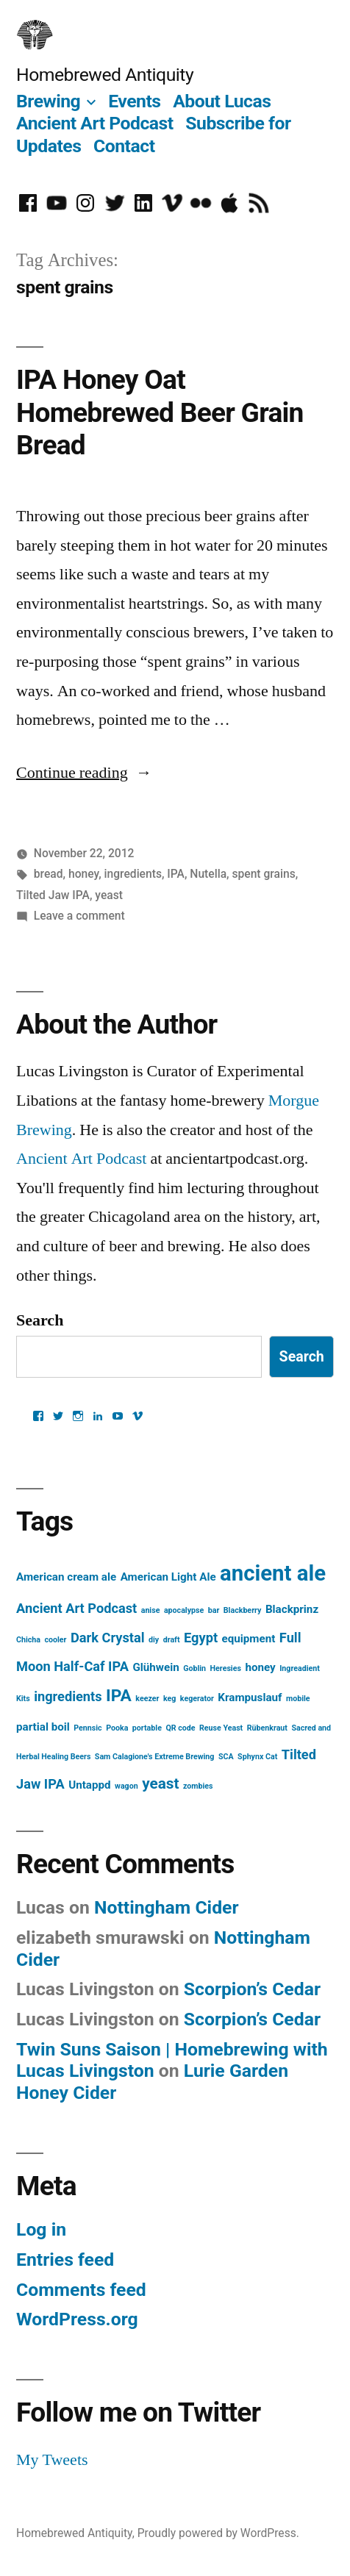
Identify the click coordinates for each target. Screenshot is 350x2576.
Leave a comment (79, 916)
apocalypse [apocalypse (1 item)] (184, 1610)
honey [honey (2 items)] (260, 1667)
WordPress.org (77, 2319)
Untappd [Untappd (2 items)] (89, 1785)
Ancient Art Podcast (95, 123)
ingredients (133, 874)
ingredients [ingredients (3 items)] (67, 1696)
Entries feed (65, 2259)
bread (48, 874)
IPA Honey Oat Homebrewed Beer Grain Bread (160, 412)
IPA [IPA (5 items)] (119, 1696)
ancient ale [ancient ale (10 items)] (273, 1573)
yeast (109, 895)
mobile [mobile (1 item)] (298, 1698)
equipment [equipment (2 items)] (249, 1638)
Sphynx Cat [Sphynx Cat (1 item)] (257, 1756)
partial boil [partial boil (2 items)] (43, 1727)
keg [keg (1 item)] (169, 1698)
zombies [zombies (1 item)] (198, 1786)
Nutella (208, 874)
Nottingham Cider (166, 1907)
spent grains (263, 874)
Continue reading (84, 772)
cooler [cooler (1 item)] (55, 1640)
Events (134, 101)
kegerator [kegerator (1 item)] (197, 1698)
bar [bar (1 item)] (214, 1610)
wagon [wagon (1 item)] (126, 1786)
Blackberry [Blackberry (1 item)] (243, 1610)
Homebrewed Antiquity (104, 74)
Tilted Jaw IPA (53, 895)
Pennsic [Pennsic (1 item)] (87, 1728)
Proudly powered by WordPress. (218, 2533)
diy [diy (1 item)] (154, 1640)
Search (39, 1320)
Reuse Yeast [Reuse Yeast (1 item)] (221, 1728)
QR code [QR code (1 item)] (180, 1728)
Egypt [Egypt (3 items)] (201, 1637)
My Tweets (52, 2460)
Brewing (48, 101)
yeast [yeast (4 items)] (160, 1783)
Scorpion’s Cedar (252, 1989)
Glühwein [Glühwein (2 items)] (155, 1667)
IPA (176, 874)
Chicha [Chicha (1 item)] (28, 1640)
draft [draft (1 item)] (171, 1640)
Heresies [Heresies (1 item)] (225, 1668)
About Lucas (222, 101)
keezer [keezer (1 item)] (147, 1698)
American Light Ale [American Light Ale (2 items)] (168, 1577)
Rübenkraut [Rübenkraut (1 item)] (267, 1728)
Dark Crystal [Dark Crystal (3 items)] (108, 1637)
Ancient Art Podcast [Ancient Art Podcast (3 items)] (76, 1608)
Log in (41, 2229)
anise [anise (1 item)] (150, 1610)
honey (83, 874)
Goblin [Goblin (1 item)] (194, 1668)
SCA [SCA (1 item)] (226, 1756)
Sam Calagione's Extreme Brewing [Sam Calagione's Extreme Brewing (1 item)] (155, 1756)
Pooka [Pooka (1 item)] (117, 1728)
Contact (123, 146)
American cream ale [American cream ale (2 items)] (66, 1577)
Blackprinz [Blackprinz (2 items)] (291, 1609)
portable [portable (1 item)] (147, 1728)
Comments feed (81, 2289)
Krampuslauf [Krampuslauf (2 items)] (250, 1697)
